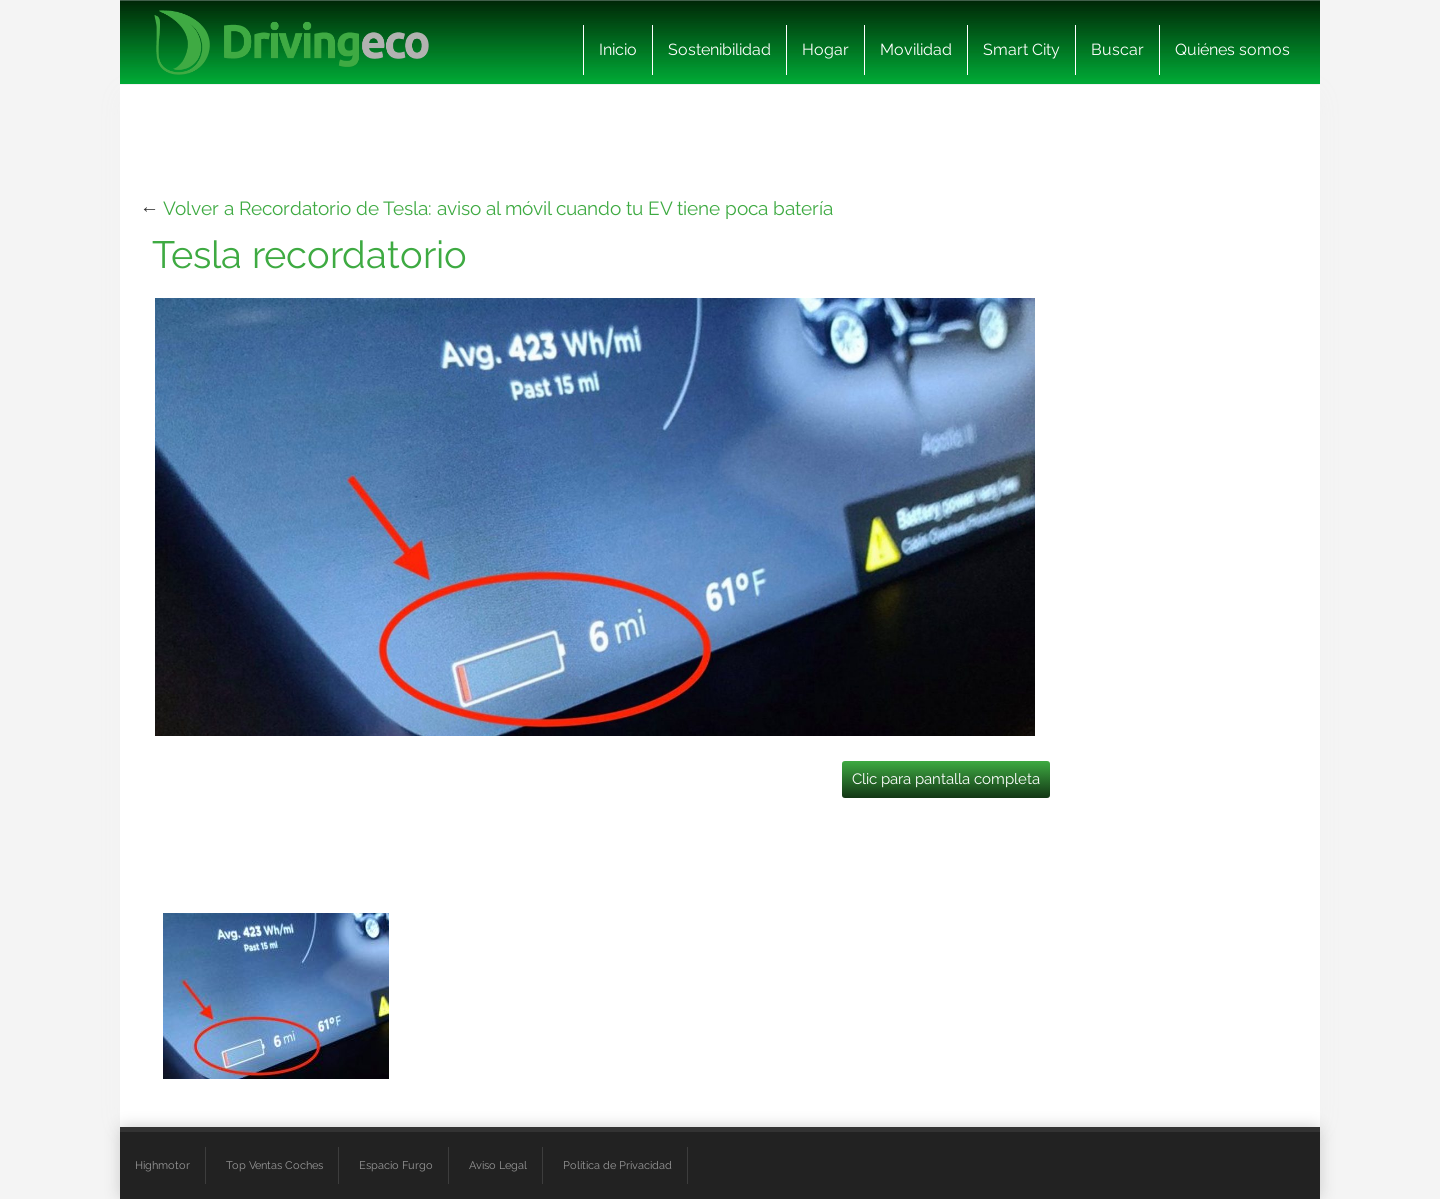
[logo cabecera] (291, 42)
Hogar (825, 49)
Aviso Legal (498, 1165)
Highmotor (162, 1165)
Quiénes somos (1232, 49)
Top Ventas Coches (274, 1165)
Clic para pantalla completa (946, 779)
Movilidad (916, 49)
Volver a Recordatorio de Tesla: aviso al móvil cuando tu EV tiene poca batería (498, 208)
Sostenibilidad (719, 49)
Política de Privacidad (617, 1165)
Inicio (618, 49)
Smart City (1021, 49)
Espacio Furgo (396, 1165)
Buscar (1117, 49)
